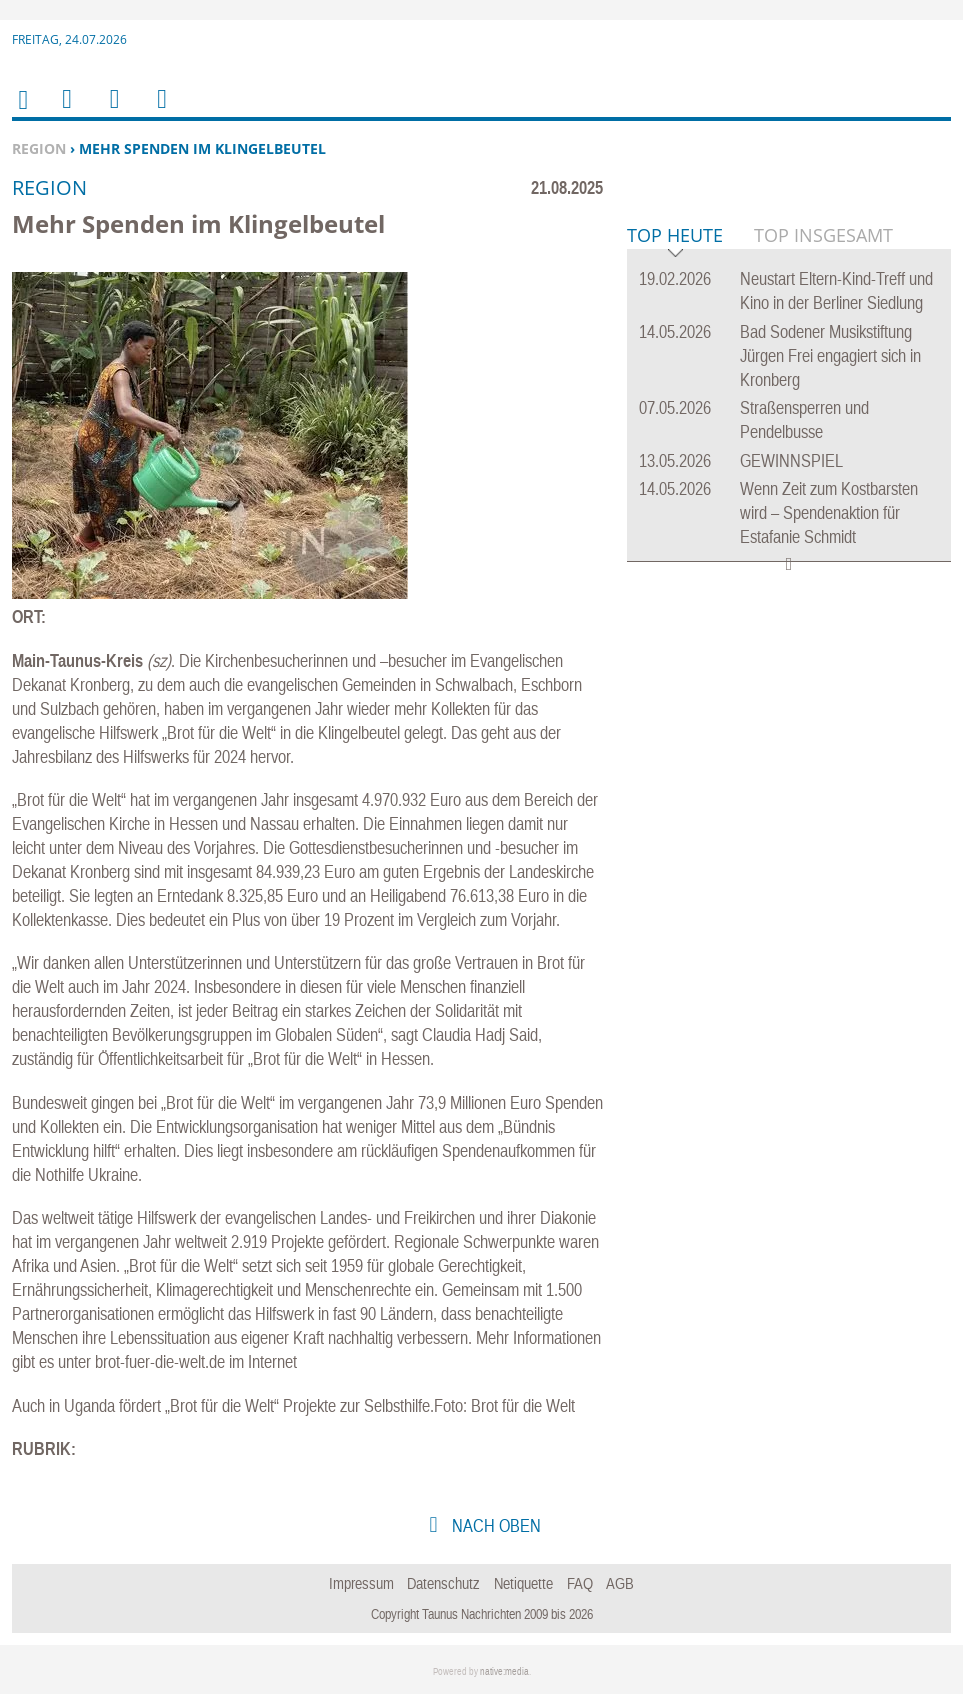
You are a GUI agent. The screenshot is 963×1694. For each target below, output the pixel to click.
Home (22, 112)
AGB (620, 1583)
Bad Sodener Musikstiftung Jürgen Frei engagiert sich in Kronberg (830, 661)
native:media (504, 1671)
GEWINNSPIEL (791, 766)
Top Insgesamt (823, 541)
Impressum (361, 1583)
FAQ (580, 1583)
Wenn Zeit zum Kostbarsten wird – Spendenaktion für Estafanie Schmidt (829, 818)
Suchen (111, 111)
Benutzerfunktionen (160, 111)
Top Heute (675, 542)
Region (39, 148)
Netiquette (523, 1583)
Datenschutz (443, 1583)
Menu (66, 111)
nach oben (494, 1525)
